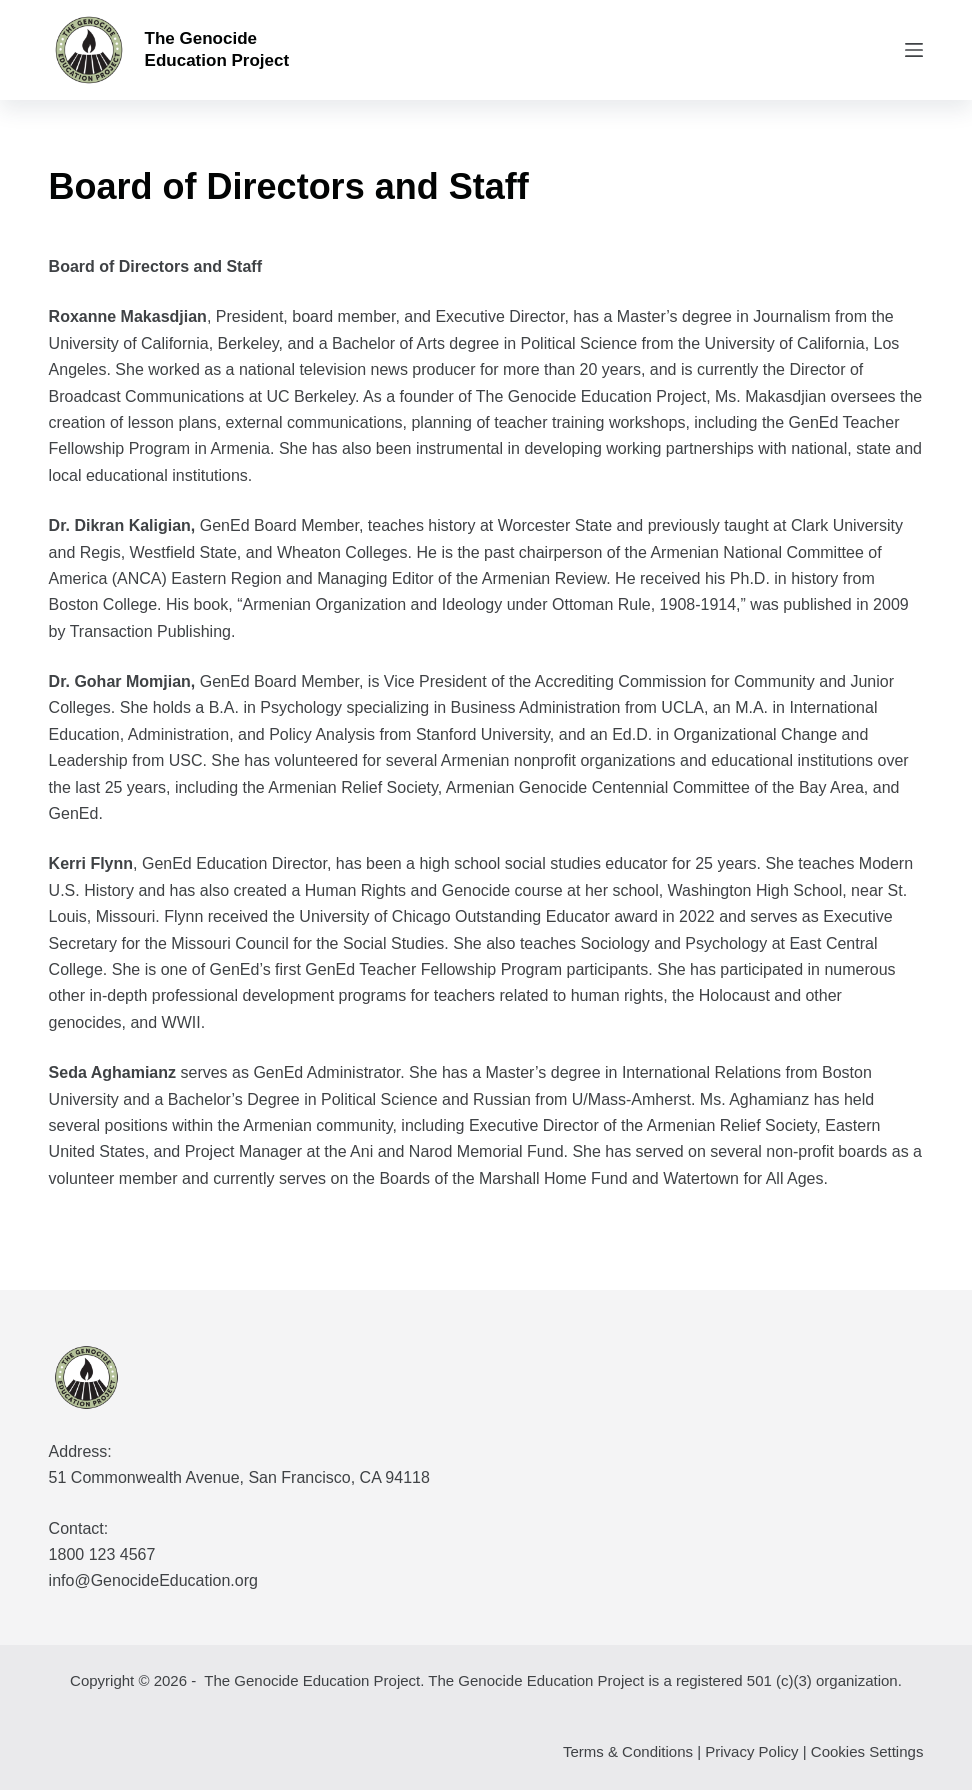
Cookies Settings (867, 1751)
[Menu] (914, 50)
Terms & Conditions (628, 1751)
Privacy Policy (751, 1751)
